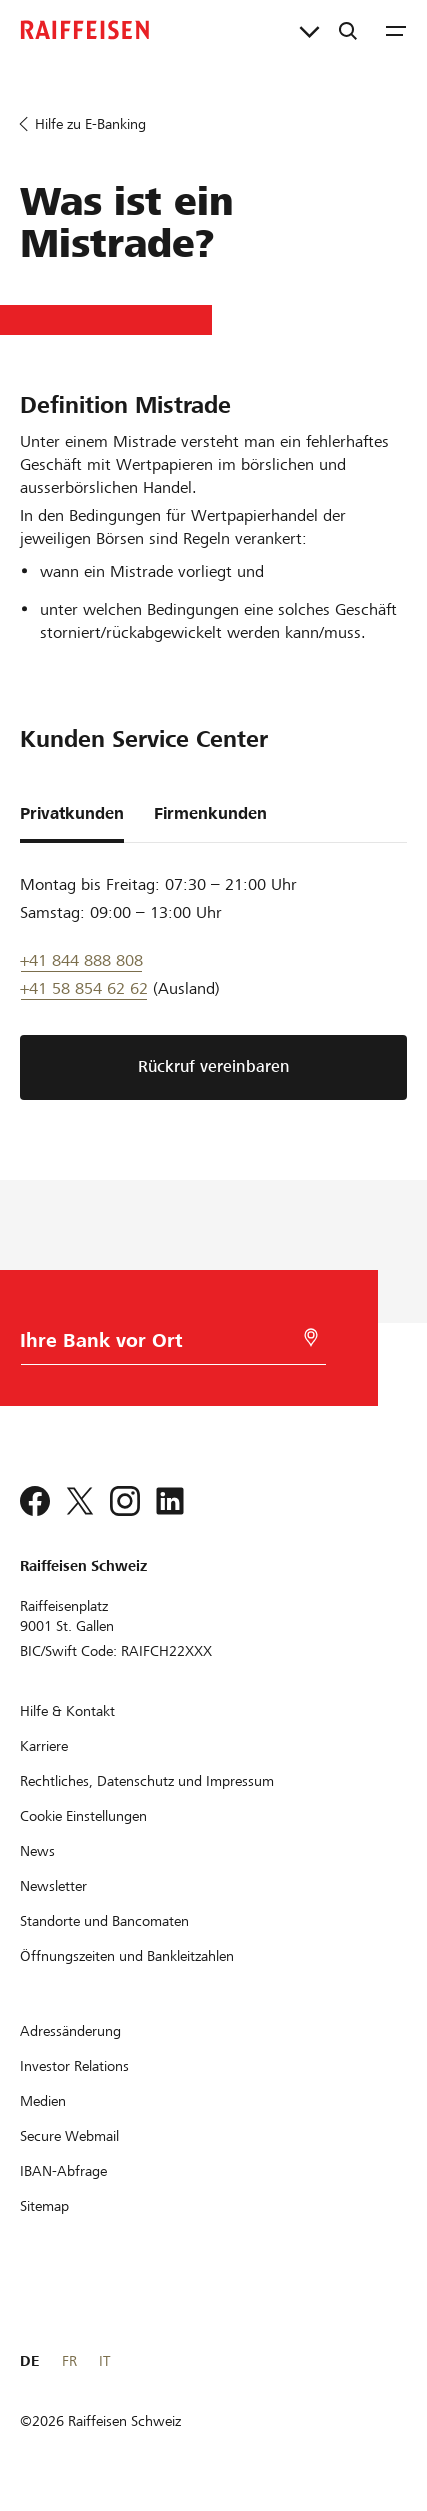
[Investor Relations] (74, 2066)
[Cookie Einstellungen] (83, 1816)
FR (69, 2361)
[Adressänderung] (70, 2031)
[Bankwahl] (164, 1345)
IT (104, 2361)
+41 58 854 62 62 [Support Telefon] (84, 988)
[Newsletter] (53, 1886)
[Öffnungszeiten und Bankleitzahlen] (127, 1956)
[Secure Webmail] (69, 2136)
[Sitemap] (44, 2206)
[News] (37, 1851)
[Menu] (396, 30)
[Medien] (43, 2101)
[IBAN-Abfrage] (63, 2171)
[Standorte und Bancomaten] (104, 1921)
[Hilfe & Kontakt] (67, 1711)
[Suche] (348, 30)
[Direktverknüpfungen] (309, 30)
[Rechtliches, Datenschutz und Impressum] (147, 1781)
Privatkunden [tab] (72, 813)
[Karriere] (44, 1746)
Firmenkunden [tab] (210, 813)
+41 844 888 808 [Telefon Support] (81, 960)
